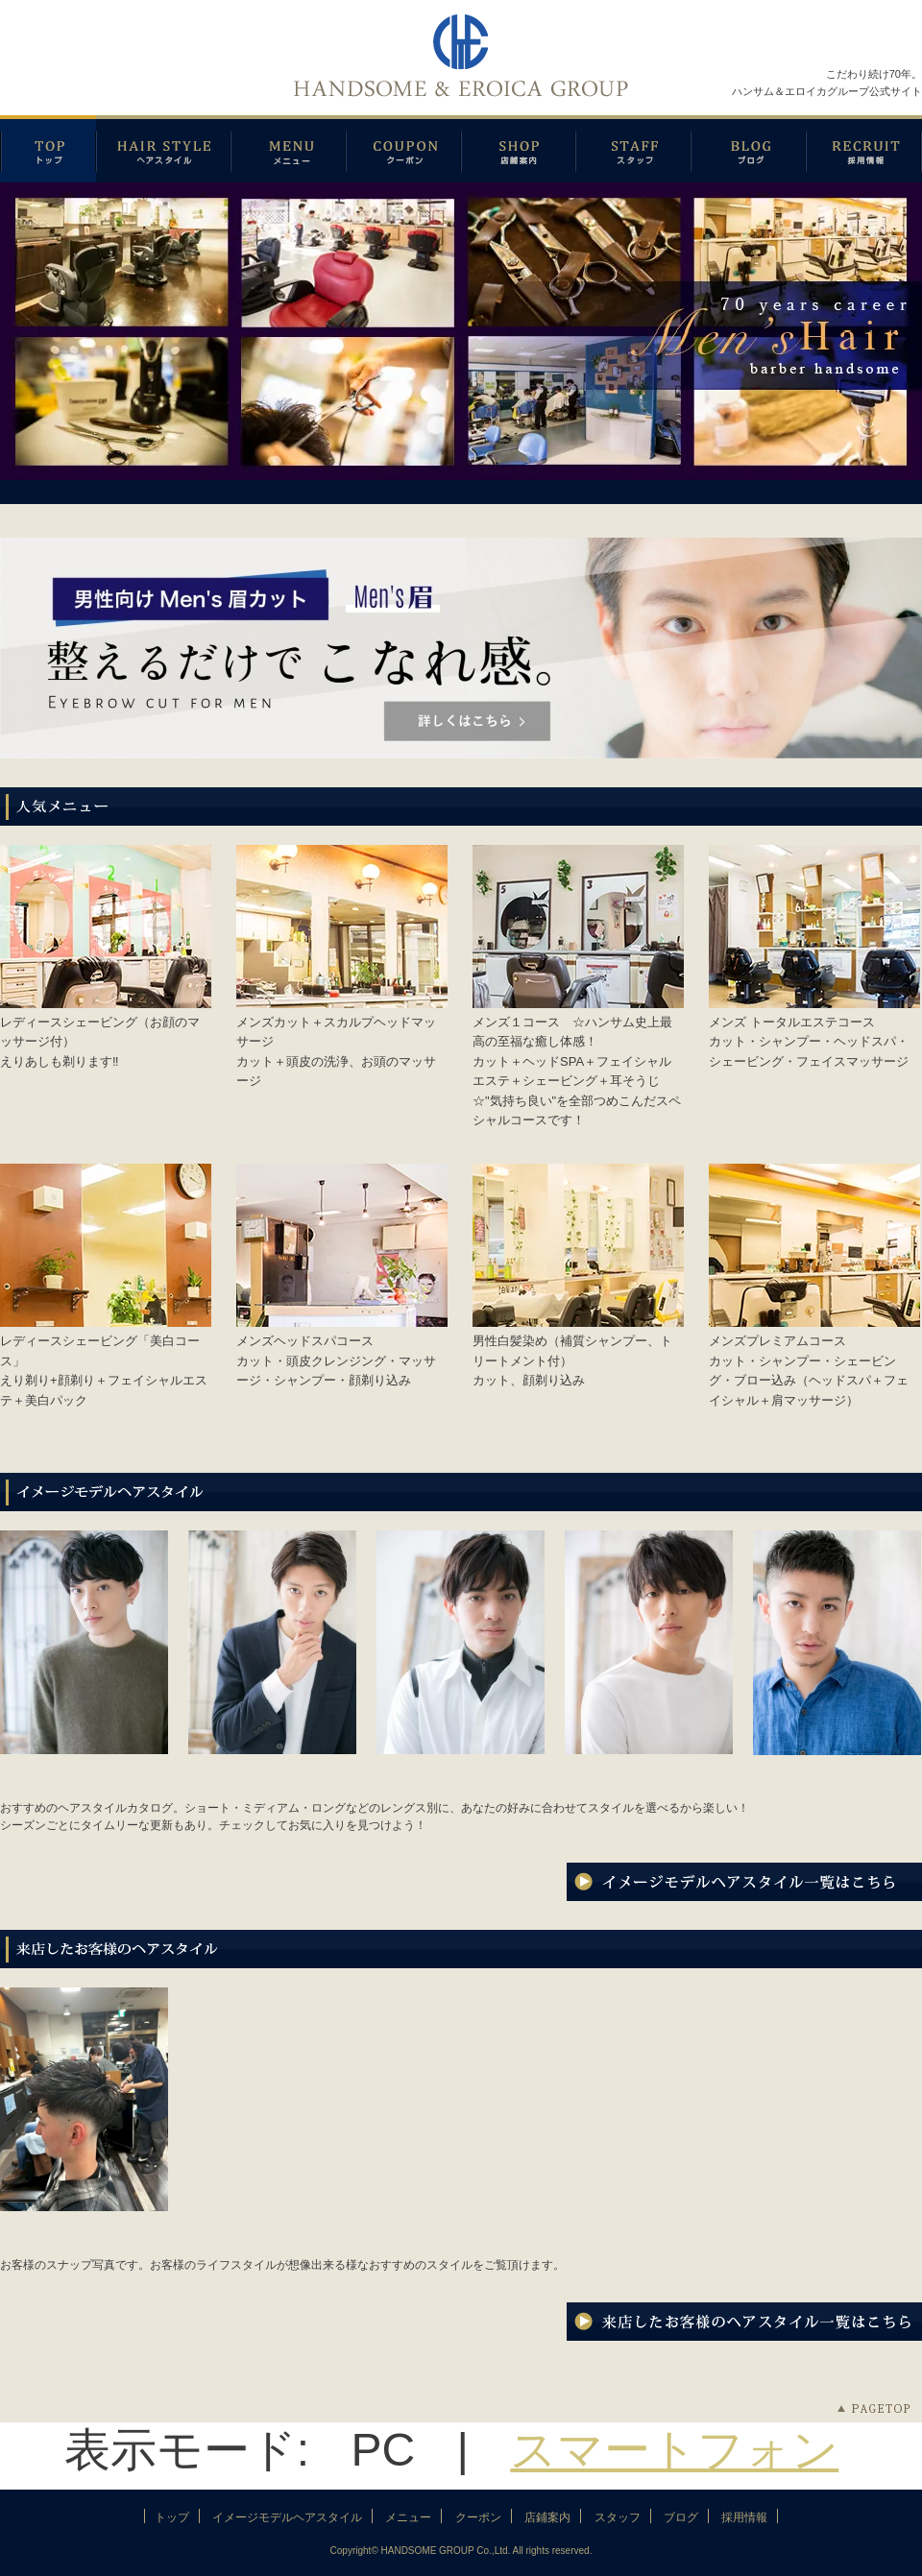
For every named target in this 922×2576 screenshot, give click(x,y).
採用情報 (864, 148)
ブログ (748, 148)
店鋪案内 (518, 148)
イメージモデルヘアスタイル (163, 148)
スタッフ (633, 148)
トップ (172, 2517)
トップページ (48, 148)
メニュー (288, 148)
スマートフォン (674, 2449)
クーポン (403, 148)
